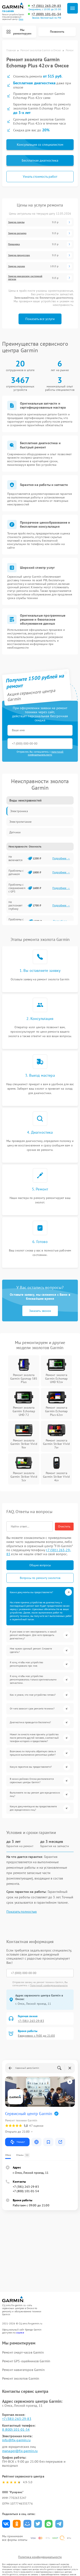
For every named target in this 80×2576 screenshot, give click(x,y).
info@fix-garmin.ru (16, 2440)
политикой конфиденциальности (46, 753)
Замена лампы (16, 222)
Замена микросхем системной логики (25, 278)
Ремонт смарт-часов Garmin (23, 2352)
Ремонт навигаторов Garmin (23, 2370)
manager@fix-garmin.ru (20, 2451)
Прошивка (14, 244)
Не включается (16, 858)
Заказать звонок (40, 1311)
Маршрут (17, 2142)
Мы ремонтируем (18, 31)
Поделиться (6, 2524)
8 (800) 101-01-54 (16, 2429)
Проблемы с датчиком (16, 872)
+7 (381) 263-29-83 (46, 6)
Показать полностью (21, 1912)
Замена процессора (19, 255)
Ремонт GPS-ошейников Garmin (26, 2361)
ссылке (20, 2332)
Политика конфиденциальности (40, 2557)
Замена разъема (17, 233)
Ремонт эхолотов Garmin (20, 2378)
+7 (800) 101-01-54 (46, 14)
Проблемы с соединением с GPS (17, 888)
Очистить (64, 1526)
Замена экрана (16, 266)
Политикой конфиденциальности (49, 1985)
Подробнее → (61, 858)
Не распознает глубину (16, 905)
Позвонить (57, 31)
